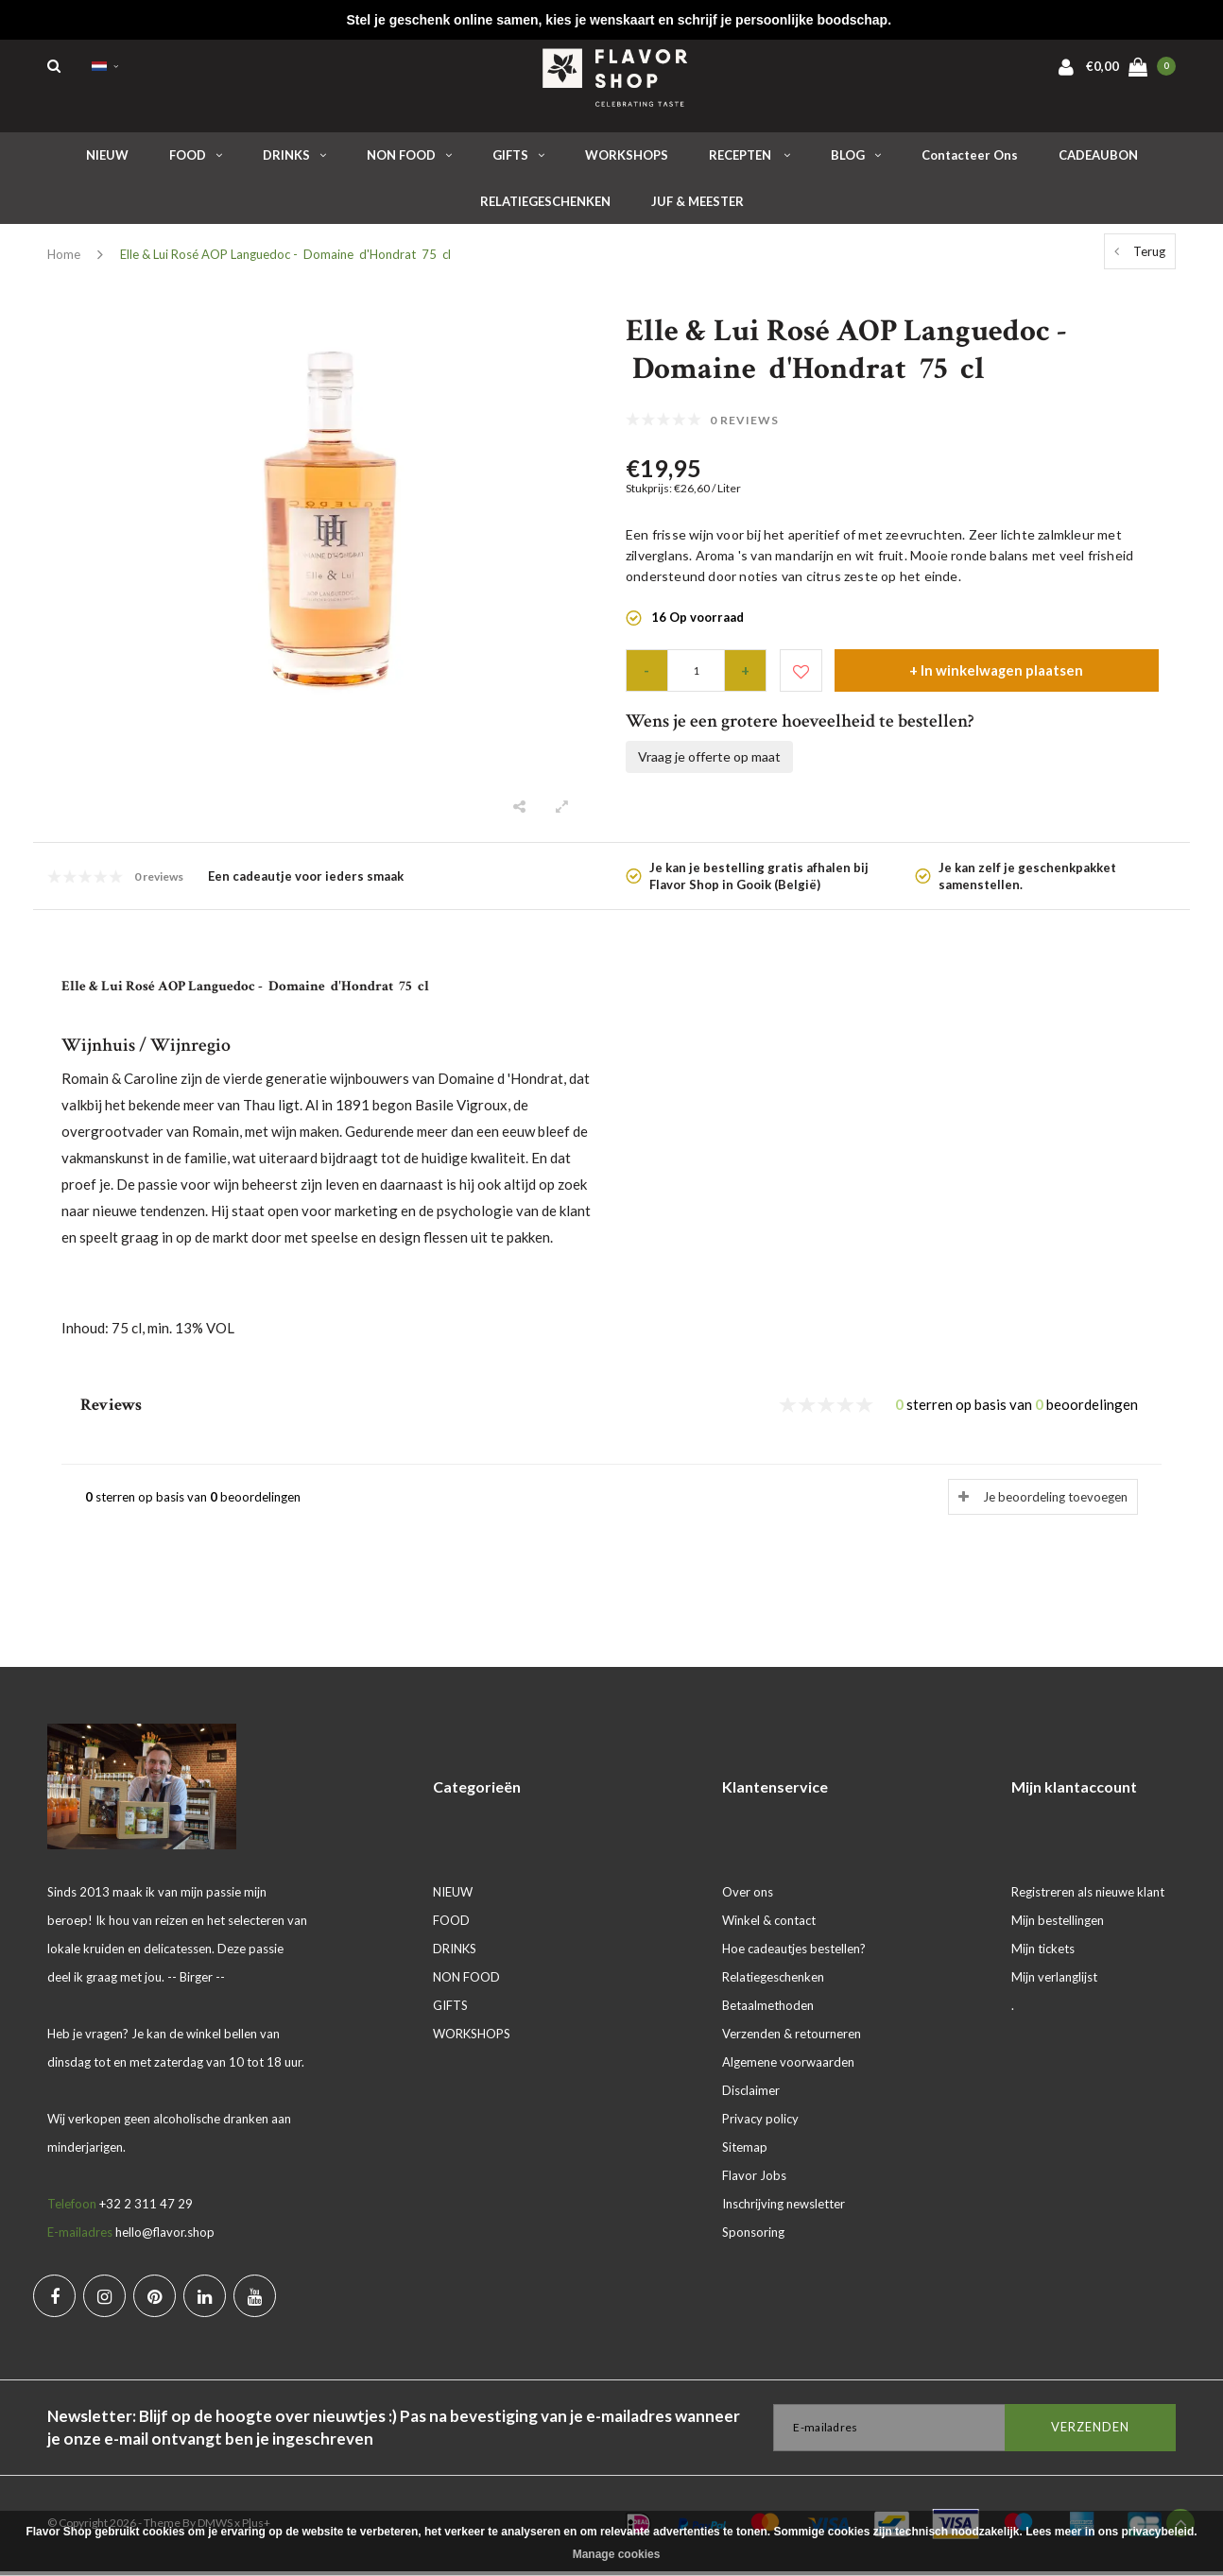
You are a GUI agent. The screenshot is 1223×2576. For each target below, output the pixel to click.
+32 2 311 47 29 (146, 2208)
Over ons (747, 1896)
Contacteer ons (970, 159)
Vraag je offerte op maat (709, 761)
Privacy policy (760, 2123)
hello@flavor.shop (165, 2236)
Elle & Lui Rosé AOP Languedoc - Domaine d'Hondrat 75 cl (285, 258)
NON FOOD (409, 159)
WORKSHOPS (626, 159)
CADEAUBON (1098, 159)
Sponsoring (753, 2236)
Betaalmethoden (768, 2010)
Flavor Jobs (754, 2180)
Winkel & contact (769, 1924)
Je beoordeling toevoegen (1055, 1501)
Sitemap (744, 2151)
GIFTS (518, 159)
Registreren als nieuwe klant (1087, 1896)
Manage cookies (617, 2554)
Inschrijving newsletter (783, 2208)
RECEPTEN (749, 159)
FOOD (195, 159)
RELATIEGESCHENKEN (545, 206)
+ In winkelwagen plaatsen (995, 674)
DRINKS (294, 159)
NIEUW (107, 159)
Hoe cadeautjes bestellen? (794, 1953)
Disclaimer (751, 2095)
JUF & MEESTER (697, 206)
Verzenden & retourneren (791, 2038)
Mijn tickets (1043, 1953)
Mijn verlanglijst (1054, 1981)
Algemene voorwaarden (788, 2066)
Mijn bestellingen (1057, 1924)
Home (63, 258)
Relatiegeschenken (773, 1981)
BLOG (856, 159)
